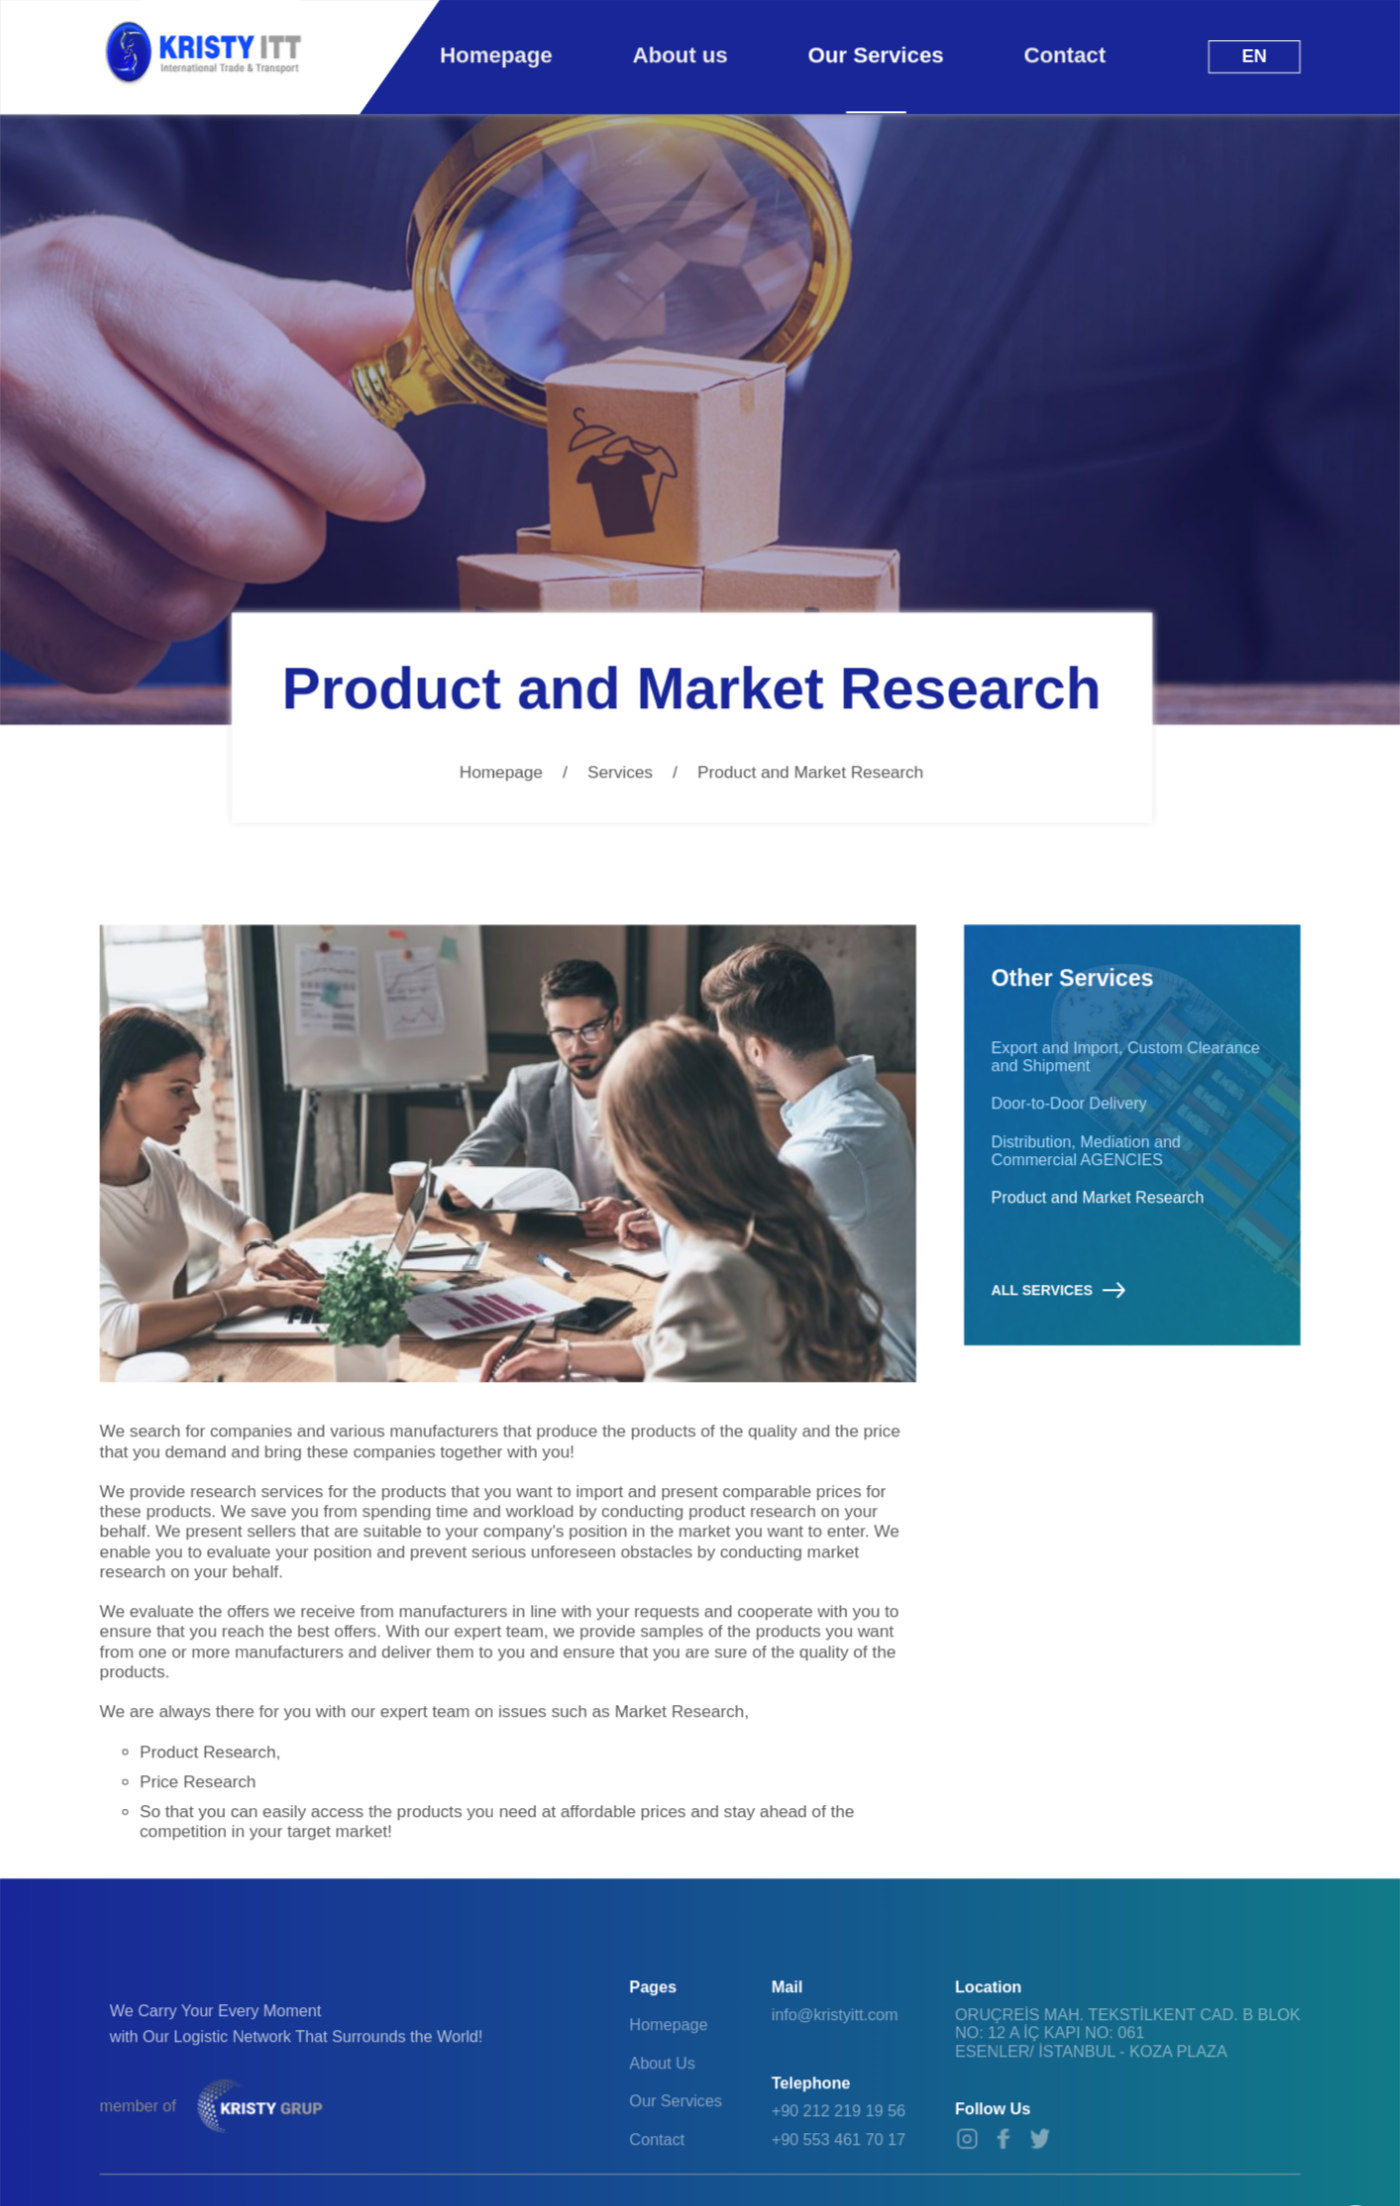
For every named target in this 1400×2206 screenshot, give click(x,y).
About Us (662, 2063)
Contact (656, 2139)
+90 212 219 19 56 (838, 2111)
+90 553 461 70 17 (838, 2139)
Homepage (500, 772)
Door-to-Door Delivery (1069, 1103)
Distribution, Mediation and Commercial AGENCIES (1086, 1150)
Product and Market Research (1097, 1197)
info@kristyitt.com (834, 2015)
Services (619, 772)
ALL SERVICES (1058, 1290)
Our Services (675, 2101)
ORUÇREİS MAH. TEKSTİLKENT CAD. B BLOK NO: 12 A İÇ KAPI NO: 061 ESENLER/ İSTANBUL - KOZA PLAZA (1128, 2033)
